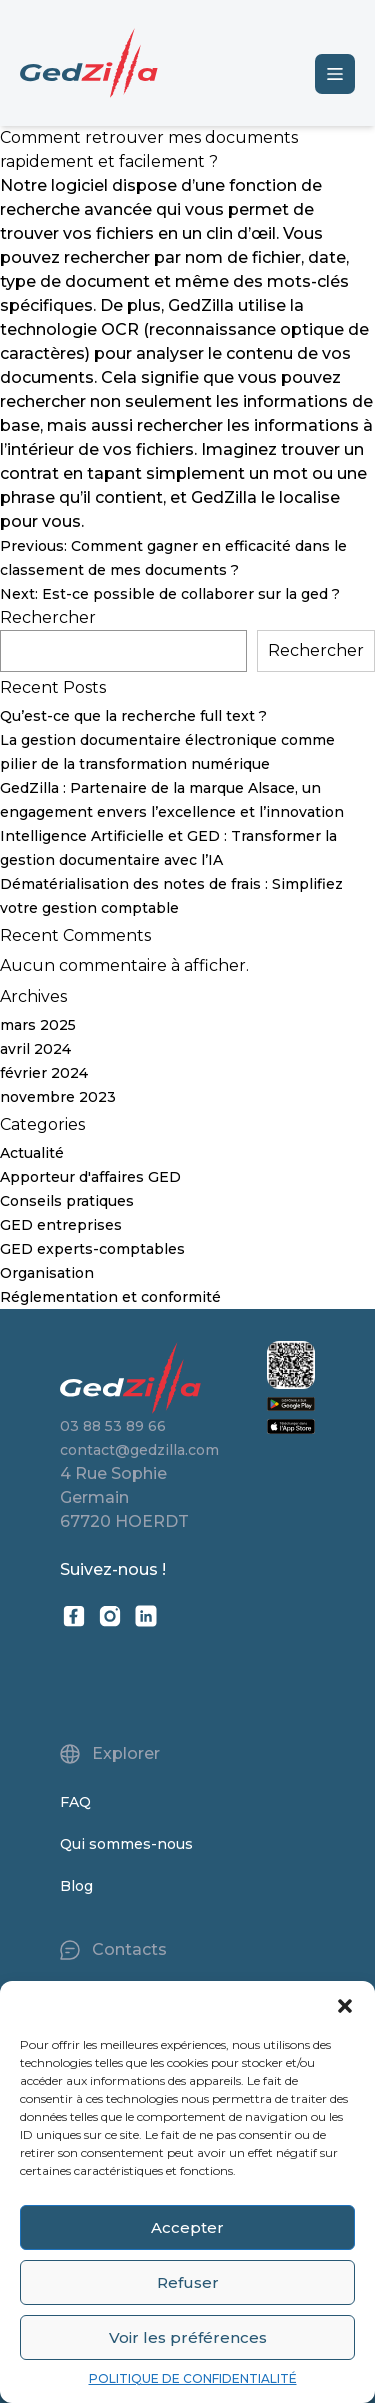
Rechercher (48, 617)
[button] (345, 2006)
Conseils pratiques (67, 1201)
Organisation (47, 1273)
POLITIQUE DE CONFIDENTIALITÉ (193, 2378)
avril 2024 (35, 1049)
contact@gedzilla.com (139, 1450)
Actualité (32, 1153)
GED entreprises (61, 1225)
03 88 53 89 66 (113, 1426)
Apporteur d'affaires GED (90, 1177)
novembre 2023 (58, 1097)
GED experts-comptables (92, 1249)
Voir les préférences (188, 2337)
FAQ (75, 1802)
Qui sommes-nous (126, 1844)
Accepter (187, 2227)
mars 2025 (38, 1025)
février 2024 (44, 1073)
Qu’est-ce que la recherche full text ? (133, 716)
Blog (76, 1886)
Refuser (188, 2282)
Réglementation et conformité (110, 1297)
